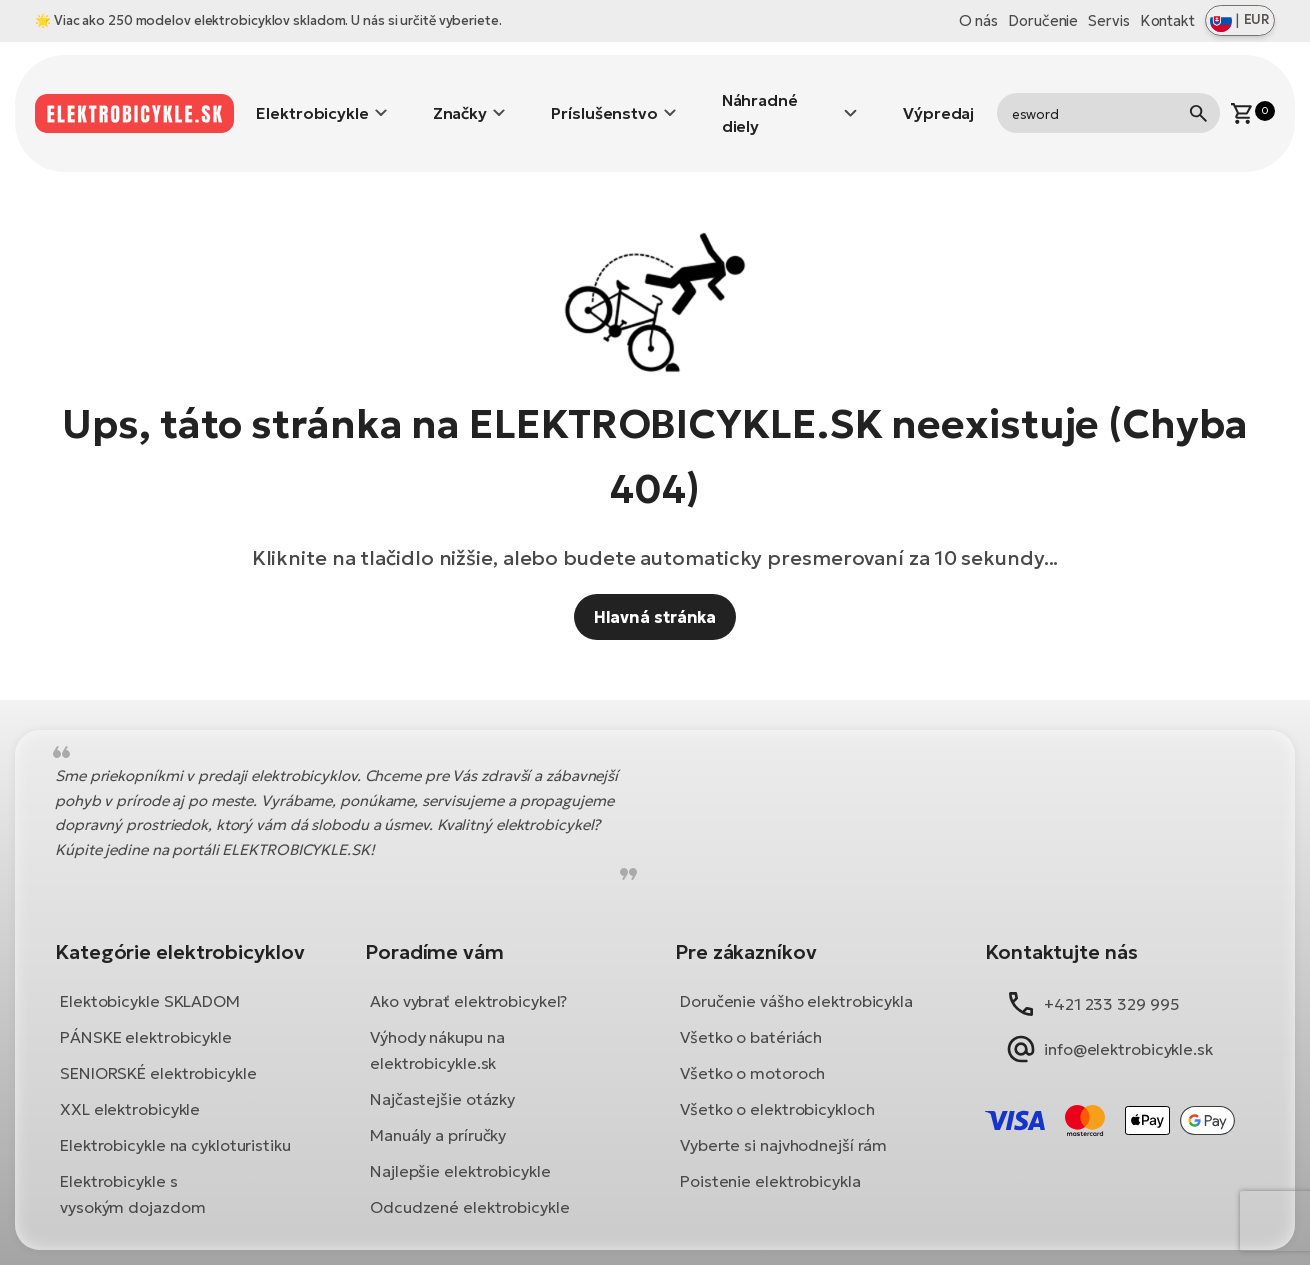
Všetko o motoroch (752, 1043)
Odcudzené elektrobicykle (470, 1177)
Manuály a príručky (438, 1105)
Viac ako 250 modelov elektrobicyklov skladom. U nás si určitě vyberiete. (279, 20)
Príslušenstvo (604, 98)
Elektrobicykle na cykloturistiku (175, 1115)
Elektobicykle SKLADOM (150, 971)
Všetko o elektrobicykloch (777, 1079)
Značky (460, 98)
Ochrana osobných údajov (753, 1242)
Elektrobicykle (312, 98)
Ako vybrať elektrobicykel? (468, 971)
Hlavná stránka (655, 587)
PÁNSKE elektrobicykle (146, 1007)
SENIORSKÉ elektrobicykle (158, 1043)
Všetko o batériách (751, 1007)
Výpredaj (938, 98)
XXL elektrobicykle (130, 1079)
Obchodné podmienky (545, 1242)
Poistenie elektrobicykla (770, 1151)
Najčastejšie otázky (442, 1069)
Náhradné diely (760, 98)
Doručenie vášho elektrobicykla (796, 971)
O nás (979, 20)
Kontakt (1167, 20)
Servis (1108, 20)
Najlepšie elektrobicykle (460, 1141)
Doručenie (1043, 20)
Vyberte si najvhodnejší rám (783, 1115)
